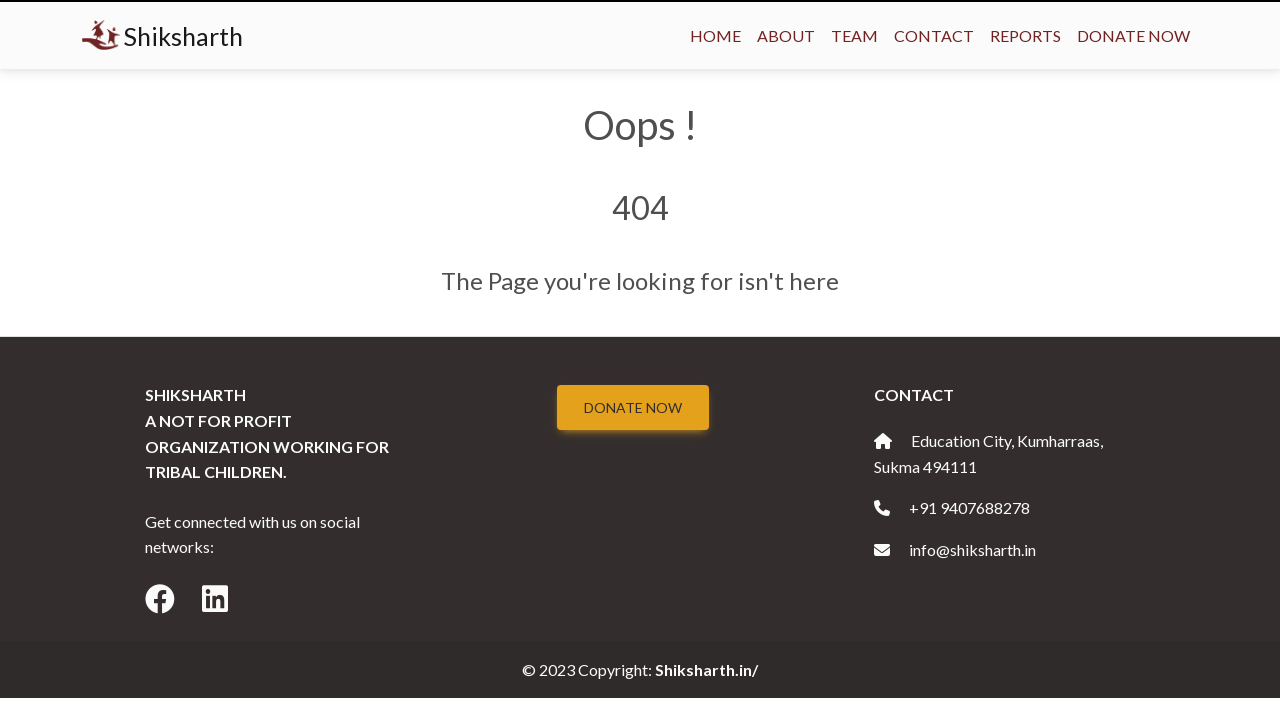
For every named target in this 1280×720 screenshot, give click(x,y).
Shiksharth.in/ (706, 669)
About (786, 35)
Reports (1025, 35)
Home (715, 35)
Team (854, 35)
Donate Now (1133, 35)
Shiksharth (162, 35)
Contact (934, 35)
